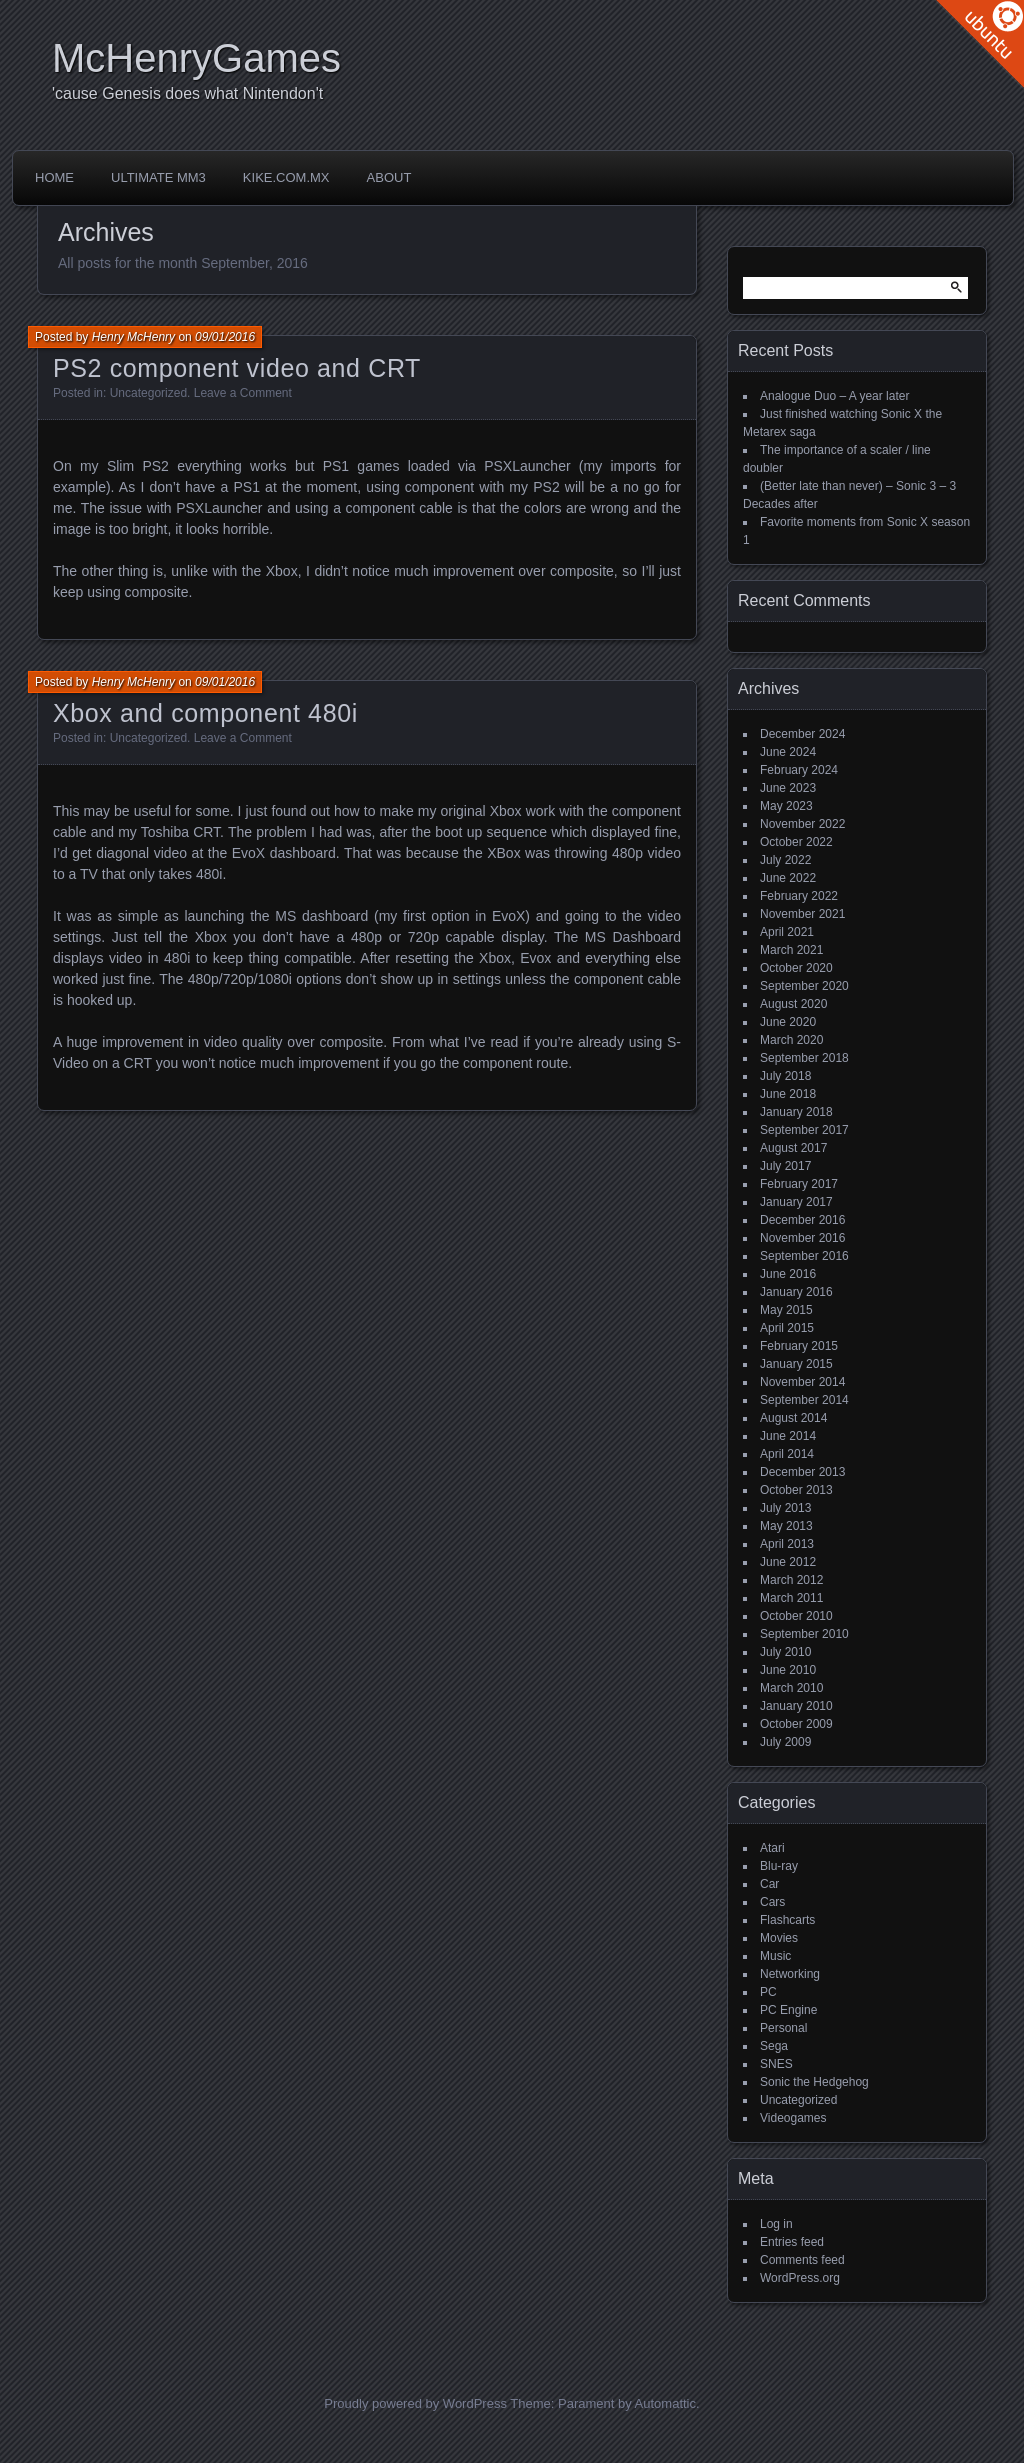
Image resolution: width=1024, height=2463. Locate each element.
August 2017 (793, 1148)
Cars (772, 1902)
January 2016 (796, 1292)
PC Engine (788, 2010)
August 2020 (793, 1004)
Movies (779, 1938)
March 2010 (791, 1688)
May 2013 (786, 1526)
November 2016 (802, 1238)
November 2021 (802, 914)
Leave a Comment (243, 393)
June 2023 (788, 788)
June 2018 (788, 1094)
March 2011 (791, 1598)
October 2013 (796, 1490)
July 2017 (785, 1166)
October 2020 (796, 968)
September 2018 (804, 1058)
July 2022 (785, 860)
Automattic (665, 2403)
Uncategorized (148, 393)
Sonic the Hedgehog (814, 2082)
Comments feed (802, 2260)
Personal (783, 2028)
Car (769, 1884)
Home (54, 177)
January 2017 (796, 1202)
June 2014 (788, 1436)
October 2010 (796, 1616)
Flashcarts (787, 1920)
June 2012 (788, 1562)
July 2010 (785, 1652)
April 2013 (787, 1544)
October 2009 (796, 1724)
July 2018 (785, 1076)
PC (768, 1992)
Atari (772, 1848)
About (389, 177)
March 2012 (791, 1580)
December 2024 (802, 734)
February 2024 (799, 770)
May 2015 (786, 1310)
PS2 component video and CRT (237, 368)
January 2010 (796, 1706)
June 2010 (788, 1670)
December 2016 (802, 1220)
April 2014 (787, 1454)
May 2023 (786, 806)
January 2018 (796, 1112)
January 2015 (796, 1364)
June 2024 (788, 752)
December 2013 (802, 1472)
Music (775, 1956)
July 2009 (785, 1742)
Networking (790, 1974)
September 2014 (804, 1400)
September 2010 (804, 1634)
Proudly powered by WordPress (415, 2403)
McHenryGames (196, 58)
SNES (776, 2064)
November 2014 (802, 1382)
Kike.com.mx (286, 177)
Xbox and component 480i (205, 713)
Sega (774, 2046)
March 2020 (791, 1040)
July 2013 (785, 1508)
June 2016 (788, 1274)
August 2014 (793, 1418)
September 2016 (804, 1256)
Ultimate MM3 (158, 177)
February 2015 (799, 1346)
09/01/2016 (225, 337)
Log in (776, 2224)
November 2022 (802, 824)
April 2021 (787, 932)
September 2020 (804, 986)
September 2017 (804, 1130)
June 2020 (788, 1022)
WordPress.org (800, 2278)
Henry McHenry (133, 337)
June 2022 (788, 878)
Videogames (793, 2118)
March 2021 (791, 950)
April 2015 (787, 1328)
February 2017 (799, 1184)
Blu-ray (779, 1866)
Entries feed (792, 2242)
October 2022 (796, 842)
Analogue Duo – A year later (834, 396)
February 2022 (799, 896)
